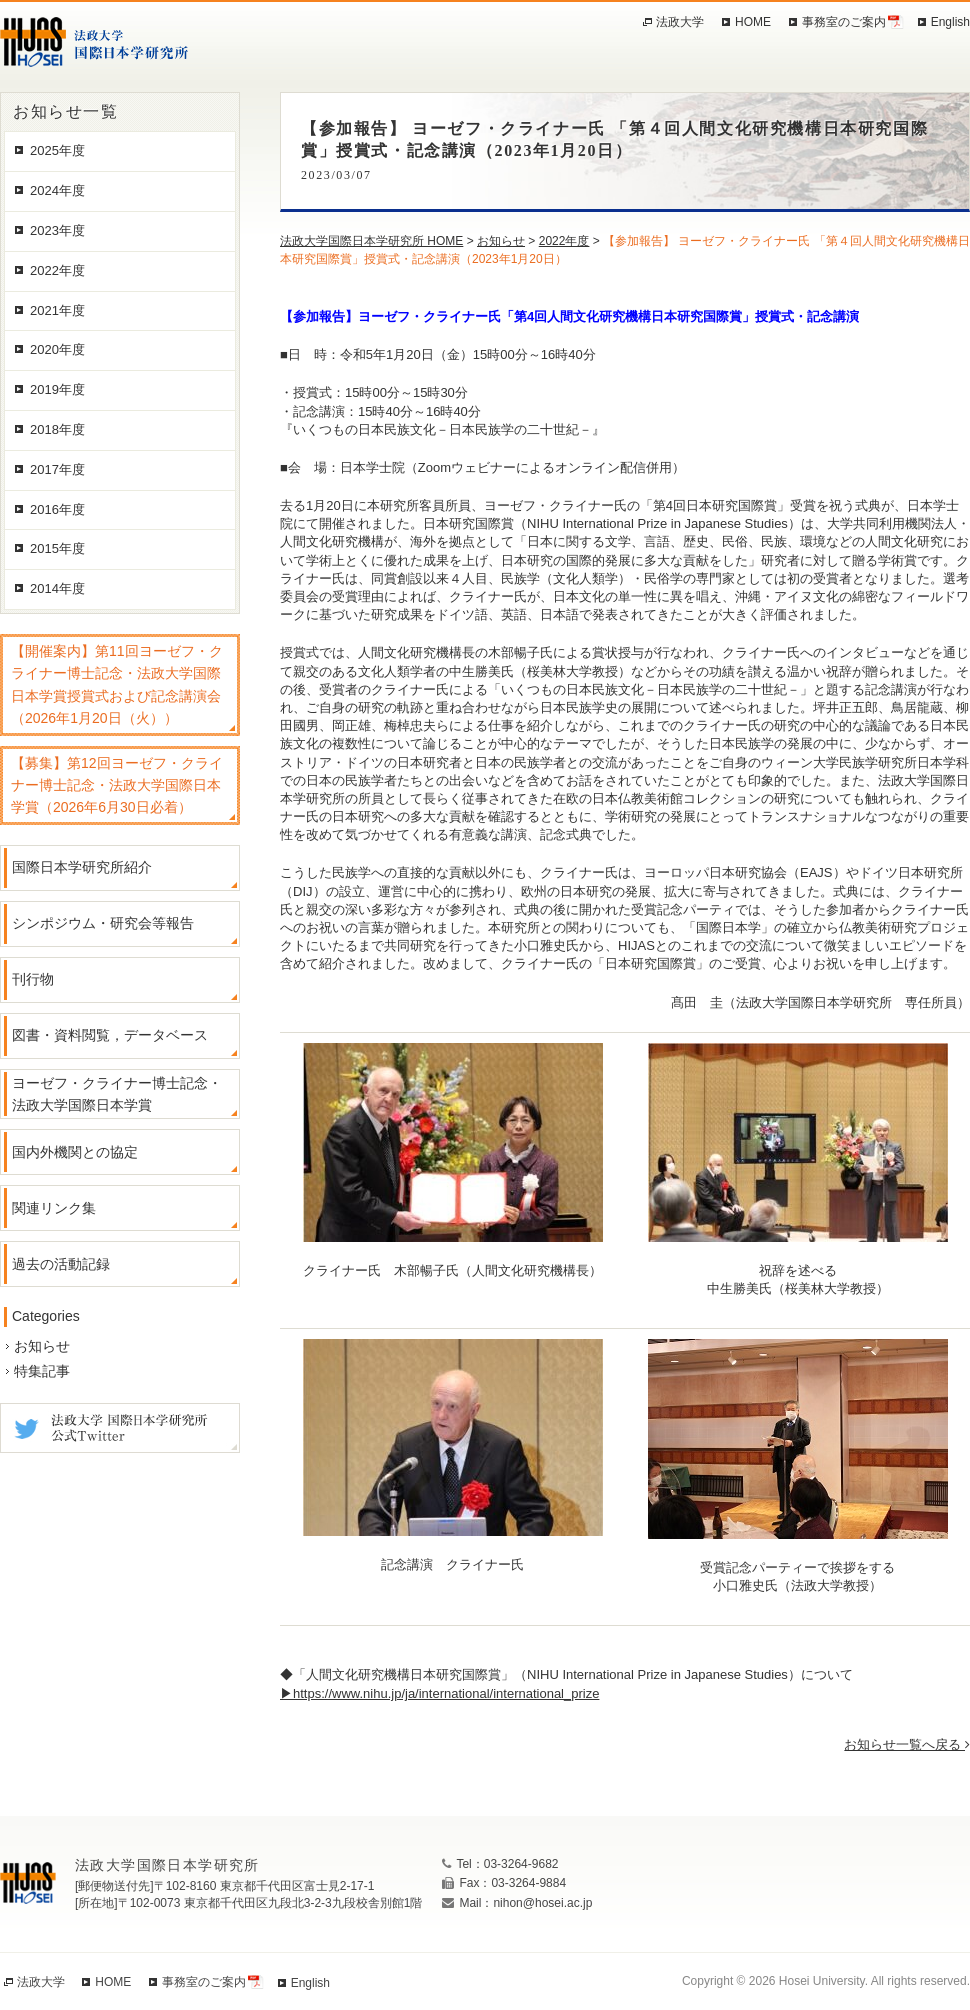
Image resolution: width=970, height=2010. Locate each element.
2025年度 (57, 150)
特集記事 (42, 1371)
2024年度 (57, 190)
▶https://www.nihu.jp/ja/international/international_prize (439, 1693)
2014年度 (57, 588)
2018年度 (57, 429)
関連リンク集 (54, 1208)
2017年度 (57, 469)
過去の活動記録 (61, 1264)
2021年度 (57, 310)
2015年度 (57, 548)
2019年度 (57, 389)
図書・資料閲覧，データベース (110, 1035)
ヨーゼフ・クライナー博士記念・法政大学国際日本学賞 (117, 1094)
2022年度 (57, 270)
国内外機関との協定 (75, 1152)
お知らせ (42, 1346)
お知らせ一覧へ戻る (907, 1744)
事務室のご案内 (844, 22)
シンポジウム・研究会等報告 (103, 923)
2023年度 (57, 230)
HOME (753, 22)
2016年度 (57, 509)
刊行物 (33, 979)
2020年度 (57, 349)
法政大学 (680, 22)
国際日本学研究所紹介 (82, 867)
